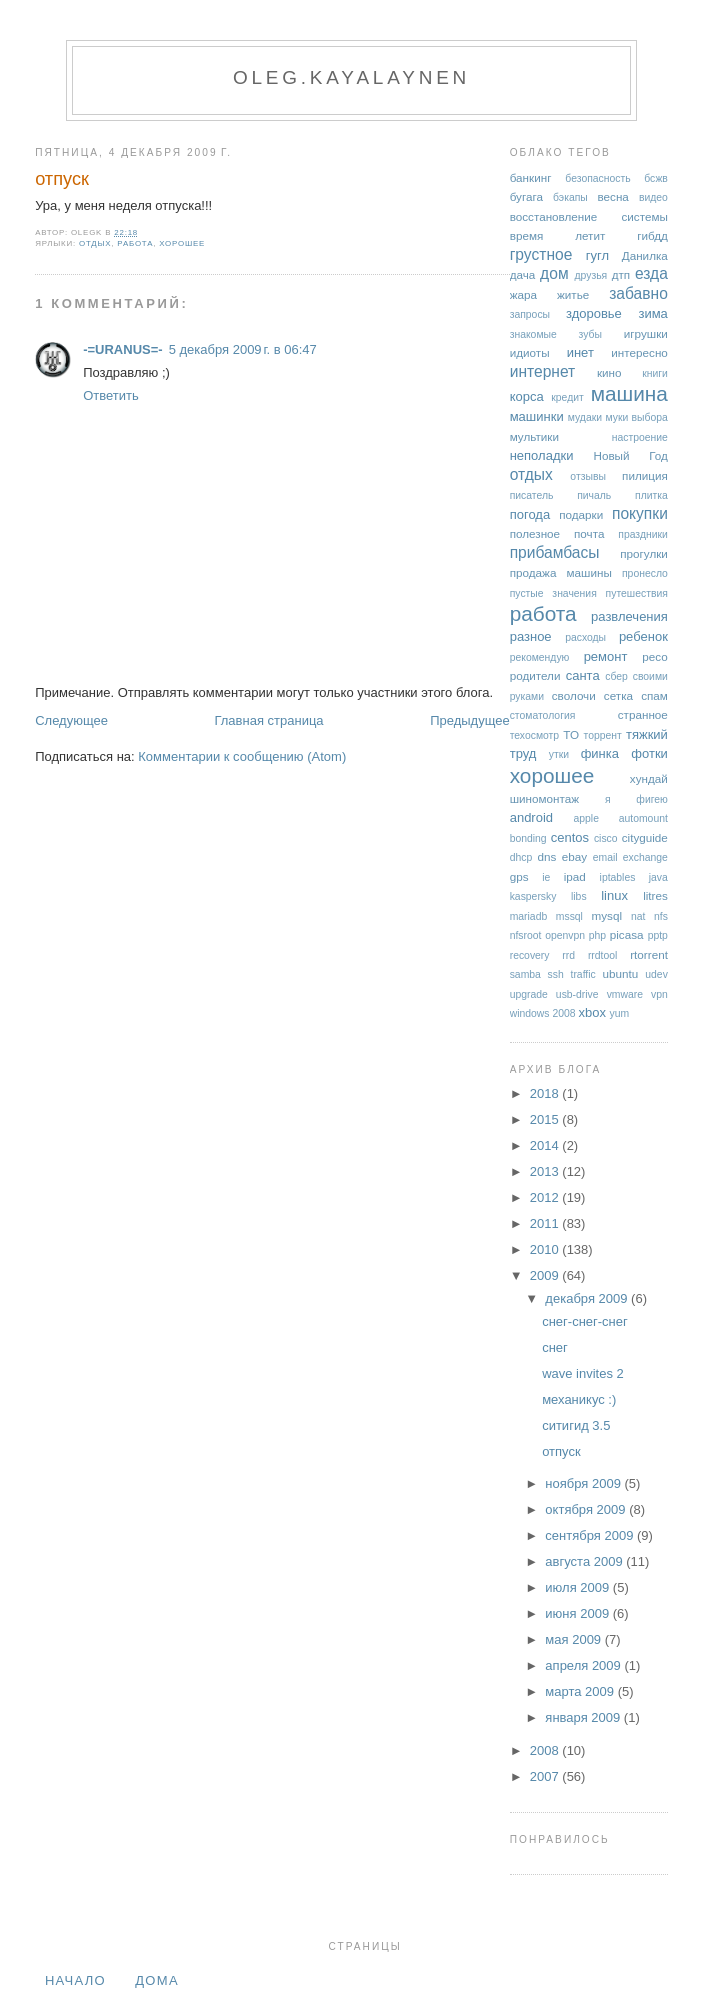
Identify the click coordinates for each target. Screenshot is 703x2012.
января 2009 (584, 1717)
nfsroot (526, 935)
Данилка (645, 255)
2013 (546, 1171)
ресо (654, 656)
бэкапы (570, 197)
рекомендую (540, 657)
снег (555, 1347)
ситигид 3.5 (576, 1425)
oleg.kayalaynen (351, 77)
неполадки (542, 455)
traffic (583, 974)
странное (643, 714)
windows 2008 (543, 1013)
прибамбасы (555, 552)
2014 (546, 1145)
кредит (567, 397)
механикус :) (579, 1399)
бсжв (656, 178)
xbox (591, 1012)
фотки (649, 753)
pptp (658, 935)
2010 (546, 1249)
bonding (528, 838)
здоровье (594, 313)
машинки (537, 416)
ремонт (606, 656)
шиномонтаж (544, 798)
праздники (643, 534)
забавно (638, 293)
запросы (530, 314)
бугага (526, 196)
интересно (639, 352)
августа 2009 (585, 1561)
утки (559, 754)
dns (546, 856)
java (658, 877)
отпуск (62, 179)
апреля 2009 (584, 1665)
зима (652, 313)
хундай (649, 778)
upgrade (529, 994)
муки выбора (636, 417)
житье (573, 294)
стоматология (543, 715)
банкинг (531, 177)
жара (523, 294)
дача (523, 274)
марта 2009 (581, 1691)
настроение (640, 437)
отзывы (588, 476)
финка (600, 753)
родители (535, 675)
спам (654, 695)
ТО (571, 734)
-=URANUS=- (122, 349)
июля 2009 (579, 1587)
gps (519, 876)
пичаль (594, 495)
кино (609, 372)
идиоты (530, 352)
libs (579, 896)
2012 (546, 1197)
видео (653, 197)
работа (135, 243)
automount (643, 818)
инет (580, 352)
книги (655, 373)
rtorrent (649, 954)
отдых (95, 243)
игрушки (646, 333)
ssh (556, 974)
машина (629, 393)
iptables (618, 877)
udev (656, 974)
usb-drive (577, 994)
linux (614, 895)
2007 (546, 1776)
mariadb (529, 916)
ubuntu (620, 973)
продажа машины (561, 572)
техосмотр (534, 735)
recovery (530, 955)
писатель (532, 495)
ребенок (643, 636)
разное (531, 636)
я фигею (636, 799)
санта (583, 675)
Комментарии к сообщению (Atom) (242, 756)
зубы (590, 334)
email (605, 857)
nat (638, 916)
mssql (569, 916)
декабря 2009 (588, 1298)
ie (546, 877)
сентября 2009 (591, 1535)
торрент (603, 735)
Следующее (71, 720)
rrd (568, 955)
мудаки (585, 417)
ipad (575, 876)
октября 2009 (587, 1509)
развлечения (629, 616)
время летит (558, 235)
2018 (546, 1093)
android (531, 817)
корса (527, 396)
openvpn (565, 935)
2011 (546, 1223)
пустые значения (553, 593)
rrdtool (602, 955)
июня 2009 (578, 1613)
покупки (640, 513)
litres (655, 895)
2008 (546, 1750)
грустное (541, 254)
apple (586, 818)
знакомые (533, 334)
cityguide (645, 837)
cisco (606, 838)
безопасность (597, 178)
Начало (75, 1980)
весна (612, 196)
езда (651, 273)
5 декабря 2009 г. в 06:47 (243, 349)
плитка (651, 495)
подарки (581, 514)
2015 (546, 1119)
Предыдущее (470, 720)
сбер (616, 676)
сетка (618, 695)
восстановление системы (589, 216)
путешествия (637, 593)
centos (570, 837)
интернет (543, 371)
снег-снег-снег (585, 1321)
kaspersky (533, 896)
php (597, 935)
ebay (574, 856)
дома (157, 1980)
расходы (585, 637)
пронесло (645, 573)
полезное (535, 533)
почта (589, 533)
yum (620, 1013)
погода (530, 514)
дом (554, 273)
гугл (597, 255)
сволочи (574, 695)
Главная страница (268, 720)
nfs (661, 916)
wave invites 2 (583, 1373)
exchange (645, 857)
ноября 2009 (584, 1483)
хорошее (182, 243)
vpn (659, 994)
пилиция (645, 475)
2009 (546, 1275)
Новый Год (630, 455)
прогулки (644, 553)
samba (525, 974)
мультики (534, 436)
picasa (627, 934)
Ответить (111, 395)
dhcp (521, 857)
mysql (607, 915)
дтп (621, 274)
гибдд (652, 235)
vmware (625, 994)
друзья (590, 275)
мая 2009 (574, 1639)
